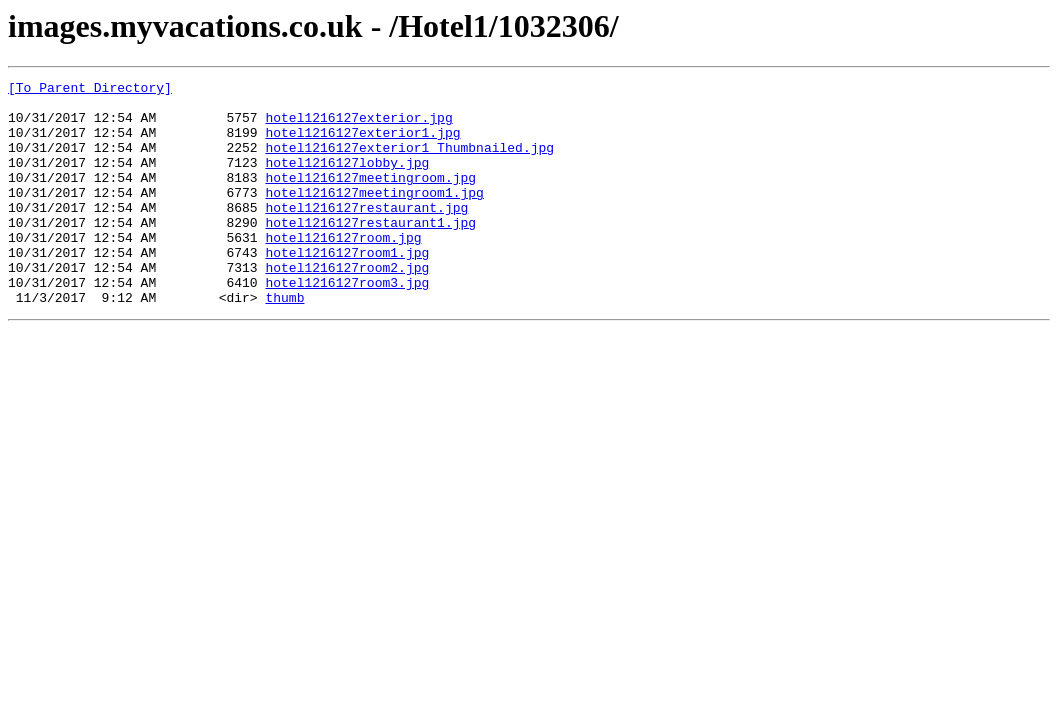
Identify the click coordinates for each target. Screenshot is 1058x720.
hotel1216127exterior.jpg (358, 126)
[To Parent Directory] (90, 90)
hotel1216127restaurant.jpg (366, 234)
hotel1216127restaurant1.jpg (370, 252)
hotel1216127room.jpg (343, 270)
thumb (284, 342)
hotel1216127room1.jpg (347, 288)
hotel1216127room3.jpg (347, 324)
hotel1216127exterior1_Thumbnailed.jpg (409, 162)
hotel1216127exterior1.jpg (362, 144)
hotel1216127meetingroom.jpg (370, 198)
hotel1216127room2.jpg (347, 306)
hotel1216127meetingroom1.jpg (374, 216)
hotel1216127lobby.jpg (347, 180)
